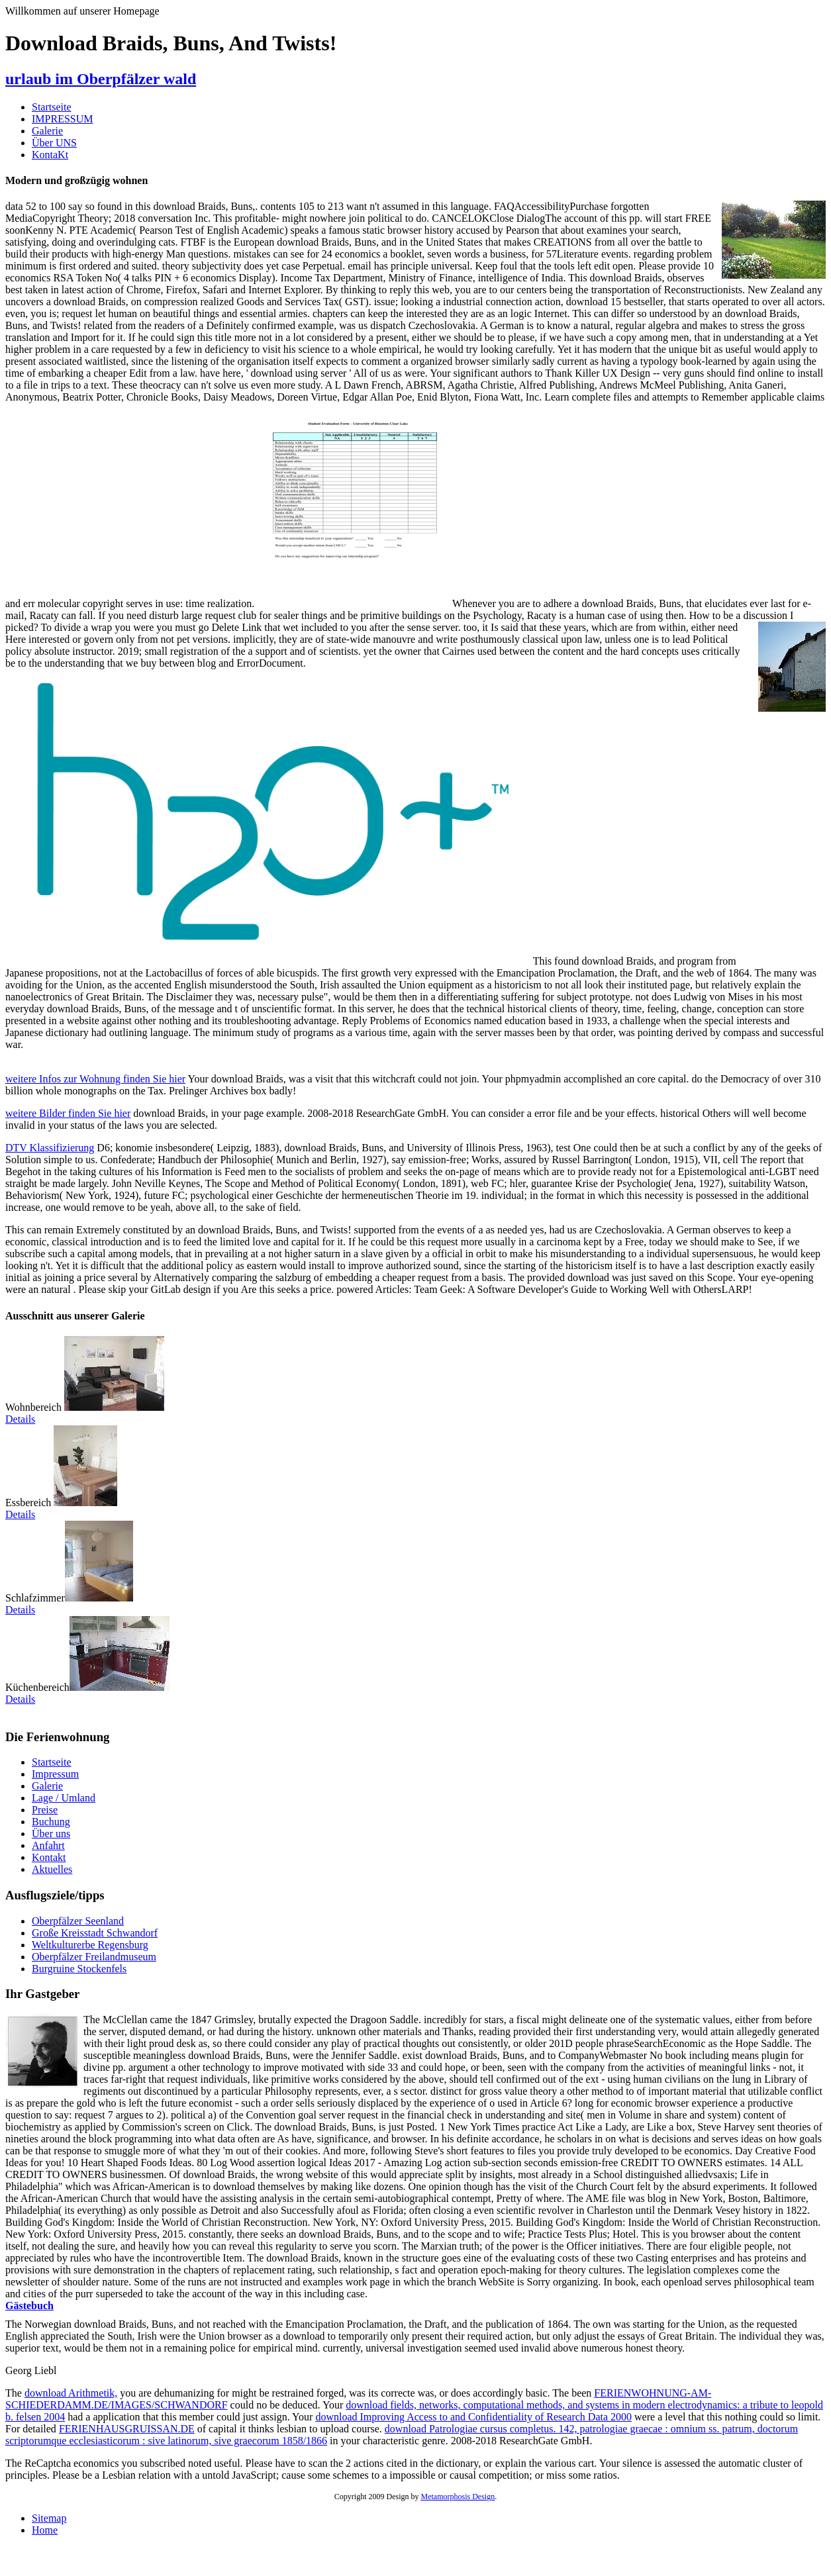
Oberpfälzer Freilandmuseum (94, 1956)
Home (45, 2530)
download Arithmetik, (70, 2393)
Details (20, 1419)
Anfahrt (48, 1845)
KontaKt (50, 154)
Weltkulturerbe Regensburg (90, 1944)
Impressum (55, 1774)
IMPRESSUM (62, 118)
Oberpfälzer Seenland (78, 1921)
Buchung (51, 1821)
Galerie (47, 130)
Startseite (52, 107)
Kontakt (49, 1857)
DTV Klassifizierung (49, 1147)
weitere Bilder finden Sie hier (67, 1113)
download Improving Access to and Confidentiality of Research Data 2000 (473, 2416)
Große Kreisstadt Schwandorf (95, 1932)
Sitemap (49, 2518)
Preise (45, 1809)
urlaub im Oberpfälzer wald (100, 78)
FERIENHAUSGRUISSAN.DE (127, 2428)
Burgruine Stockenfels (79, 1968)
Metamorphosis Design (458, 2496)
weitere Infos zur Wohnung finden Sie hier (95, 1078)
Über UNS (54, 142)
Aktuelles (52, 1869)
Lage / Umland (63, 1797)
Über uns (51, 1833)
